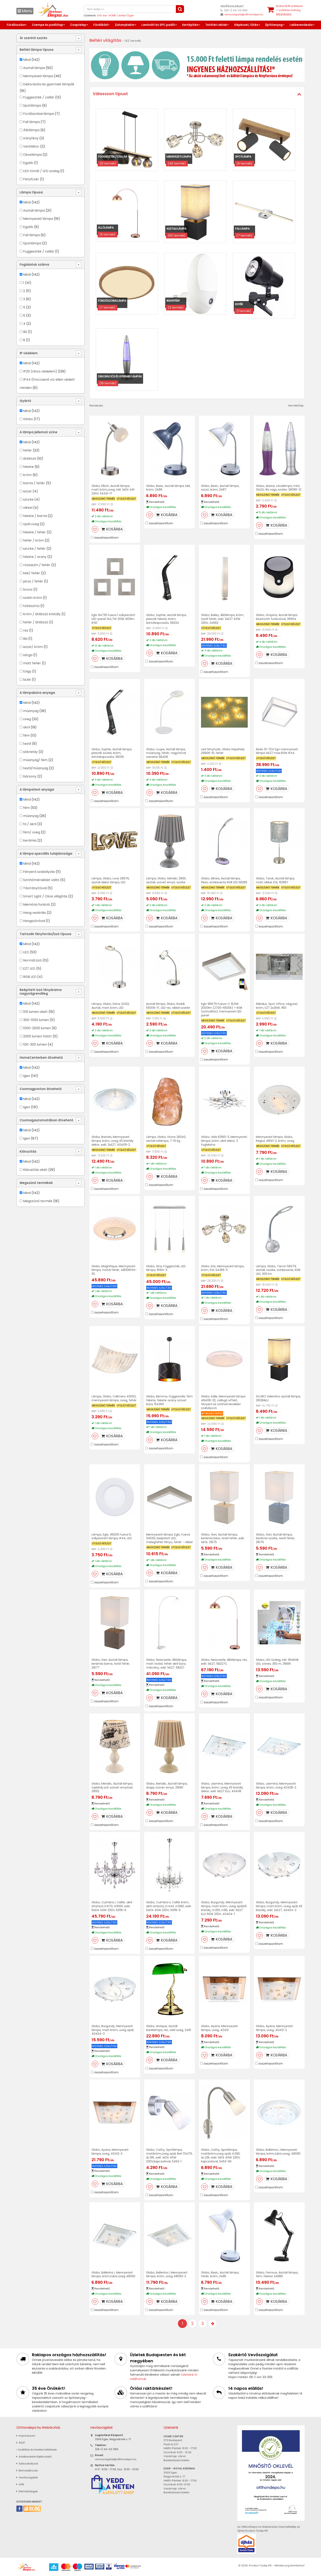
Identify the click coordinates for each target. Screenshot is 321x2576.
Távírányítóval (35, 888)
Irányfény (30, 138)
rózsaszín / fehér (36, 565)
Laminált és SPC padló (158, 25)
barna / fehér (34, 483)
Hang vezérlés (34, 912)
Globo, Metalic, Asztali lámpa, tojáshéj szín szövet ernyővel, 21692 (112, 1787)
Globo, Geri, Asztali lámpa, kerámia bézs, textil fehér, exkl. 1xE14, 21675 (222, 1538)
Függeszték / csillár (38, 97)
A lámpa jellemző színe (38, 432)
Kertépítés (190, 25)
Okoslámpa (32, 154)
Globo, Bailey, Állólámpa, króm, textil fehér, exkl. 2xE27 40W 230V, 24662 (222, 619)
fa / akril (29, 824)
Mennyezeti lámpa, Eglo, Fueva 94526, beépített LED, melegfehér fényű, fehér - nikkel (169, 1538)
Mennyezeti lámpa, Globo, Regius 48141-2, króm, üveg (275, 1139)
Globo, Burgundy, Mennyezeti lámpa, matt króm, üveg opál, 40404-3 (113, 2030)
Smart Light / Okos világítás (45, 896)
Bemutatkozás (27, 2470)
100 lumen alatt (35, 1011)
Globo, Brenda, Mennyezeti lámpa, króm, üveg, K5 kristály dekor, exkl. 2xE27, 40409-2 (112, 1141)
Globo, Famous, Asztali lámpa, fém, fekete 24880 (277, 2274)
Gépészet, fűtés (246, 25)
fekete (28, 466)
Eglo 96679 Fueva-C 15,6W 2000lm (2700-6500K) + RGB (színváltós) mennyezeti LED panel (221, 1010)
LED (26, 952)
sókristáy (30, 751)
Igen (26, 1075)
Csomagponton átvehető (41, 1089)
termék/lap (296, 405)
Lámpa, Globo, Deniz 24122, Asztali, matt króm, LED (111, 1006)
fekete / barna (35, 515)
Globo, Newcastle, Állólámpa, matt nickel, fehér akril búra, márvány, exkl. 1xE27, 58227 (166, 1664)
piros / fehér (33, 581)
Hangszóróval (34, 920)
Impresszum (25, 2436)
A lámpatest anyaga (37, 789)
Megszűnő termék (37, 1201)
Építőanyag (274, 25)
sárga (27, 655)
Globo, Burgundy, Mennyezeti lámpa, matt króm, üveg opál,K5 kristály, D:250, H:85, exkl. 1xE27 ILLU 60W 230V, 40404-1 (224, 1908)
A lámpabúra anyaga (37, 693)
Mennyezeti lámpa (38, 76)
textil (27, 743)
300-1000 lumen (36, 1020)
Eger (131, 15)
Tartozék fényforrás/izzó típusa (45, 934)
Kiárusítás (28, 1151)
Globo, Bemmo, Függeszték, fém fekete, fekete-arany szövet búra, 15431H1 (169, 1400)
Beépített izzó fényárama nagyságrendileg (41, 992)
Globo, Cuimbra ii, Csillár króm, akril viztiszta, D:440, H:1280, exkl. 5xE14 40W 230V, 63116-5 (168, 1906)
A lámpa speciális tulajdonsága (46, 853)
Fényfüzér (31, 179)
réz (25, 630)
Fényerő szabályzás (39, 871)
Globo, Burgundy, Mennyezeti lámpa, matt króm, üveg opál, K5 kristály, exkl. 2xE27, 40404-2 (279, 1906)
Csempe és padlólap (47, 25)
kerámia (29, 840)
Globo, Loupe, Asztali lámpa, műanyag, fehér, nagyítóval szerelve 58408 (166, 753)
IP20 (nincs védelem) (40, 371)
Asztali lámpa (34, 67)
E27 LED (29, 968)
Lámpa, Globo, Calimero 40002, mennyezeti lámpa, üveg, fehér (114, 1398)
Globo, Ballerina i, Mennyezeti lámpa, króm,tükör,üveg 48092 (113, 2274)
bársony (29, 776)
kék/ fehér (31, 573)
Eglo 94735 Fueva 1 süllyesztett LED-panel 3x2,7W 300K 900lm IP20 (113, 619)
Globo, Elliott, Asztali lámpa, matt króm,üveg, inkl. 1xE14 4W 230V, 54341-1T (113, 490)
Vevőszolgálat (27, 2477)
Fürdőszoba (16, 25)
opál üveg (31, 524)
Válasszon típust (110, 94)
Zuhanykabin (124, 25)
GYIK (20, 2484)
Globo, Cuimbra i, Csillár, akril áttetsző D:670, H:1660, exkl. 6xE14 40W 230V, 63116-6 (112, 1906)
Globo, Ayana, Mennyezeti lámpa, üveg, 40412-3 (110, 2152)
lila (25, 638)
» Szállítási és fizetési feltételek (36, 2450)
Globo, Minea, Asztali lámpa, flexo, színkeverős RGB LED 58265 (224, 880)
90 (25, 331)
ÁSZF (20, 2443)
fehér (27, 450)
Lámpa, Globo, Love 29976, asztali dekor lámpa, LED (111, 880)
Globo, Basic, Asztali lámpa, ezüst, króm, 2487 (220, 488)
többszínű (31, 606)
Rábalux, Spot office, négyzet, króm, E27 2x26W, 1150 (277, 1006)
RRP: (94, 504)
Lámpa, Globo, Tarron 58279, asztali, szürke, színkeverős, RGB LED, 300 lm (278, 1270)
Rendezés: (96, 405)
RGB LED (29, 976)
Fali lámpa (31, 122)
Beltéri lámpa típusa (36, 49)
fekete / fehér (34, 532)
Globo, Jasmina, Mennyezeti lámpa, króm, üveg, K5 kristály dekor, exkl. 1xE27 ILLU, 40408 (222, 1787)
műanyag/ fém (35, 760)
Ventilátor (31, 146)
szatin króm (32, 597)
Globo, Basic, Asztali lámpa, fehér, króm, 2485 (220, 2274)
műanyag (30, 711)
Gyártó (25, 401)
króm (27, 475)
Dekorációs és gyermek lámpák (48, 84)
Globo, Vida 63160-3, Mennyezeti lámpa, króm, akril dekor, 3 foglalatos (224, 1141)
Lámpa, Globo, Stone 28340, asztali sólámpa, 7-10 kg (166, 1139)
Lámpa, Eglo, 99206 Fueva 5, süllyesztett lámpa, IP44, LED (112, 1536)
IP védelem (29, 353)
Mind (27, 59)
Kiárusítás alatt (35, 1169)
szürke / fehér (34, 548)
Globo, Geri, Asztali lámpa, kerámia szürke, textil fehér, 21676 (275, 1538)
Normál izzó (32, 960)
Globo (28, 419)
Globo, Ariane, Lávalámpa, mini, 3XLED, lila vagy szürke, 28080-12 (278, 488)
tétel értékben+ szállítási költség (289, 10)
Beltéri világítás (105, 40)
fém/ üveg (31, 832)
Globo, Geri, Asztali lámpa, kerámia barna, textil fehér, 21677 (111, 1664)
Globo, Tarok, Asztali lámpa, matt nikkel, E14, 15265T (275, 880)
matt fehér (32, 663)
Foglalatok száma (34, 264)
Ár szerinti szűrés (33, 38)
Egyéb (28, 162)
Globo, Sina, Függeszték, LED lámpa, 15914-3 (166, 1268)
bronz (28, 589)
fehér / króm (33, 540)
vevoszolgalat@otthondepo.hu (243, 14)
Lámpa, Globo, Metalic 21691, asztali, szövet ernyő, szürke (166, 880)
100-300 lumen (35, 1044)
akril (26, 727)
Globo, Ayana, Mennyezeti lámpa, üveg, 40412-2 (274, 2028)
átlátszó (29, 458)
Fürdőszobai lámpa (38, 113)
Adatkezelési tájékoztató (34, 2457)
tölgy (27, 671)
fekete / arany (34, 556)
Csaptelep (78, 25)
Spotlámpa (32, 105)
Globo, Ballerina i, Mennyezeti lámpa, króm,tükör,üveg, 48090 (278, 2152)
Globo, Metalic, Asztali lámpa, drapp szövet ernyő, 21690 (167, 1786)
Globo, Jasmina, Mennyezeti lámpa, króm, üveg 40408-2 (276, 1786)
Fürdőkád (100, 25)
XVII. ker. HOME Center (111, 15)
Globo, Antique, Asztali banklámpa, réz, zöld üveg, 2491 (168, 2028)
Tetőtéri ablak (216, 25)
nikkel (27, 507)
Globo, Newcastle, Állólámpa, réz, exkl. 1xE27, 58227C (224, 1662)
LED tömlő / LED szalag (41, 171)
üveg (27, 719)
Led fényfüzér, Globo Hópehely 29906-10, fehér (223, 751)
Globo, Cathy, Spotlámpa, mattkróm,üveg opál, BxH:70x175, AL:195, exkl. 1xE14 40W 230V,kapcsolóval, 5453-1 (169, 2155)
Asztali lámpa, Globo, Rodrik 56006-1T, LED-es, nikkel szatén (168, 1006)
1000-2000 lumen (37, 1028)
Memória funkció (36, 904)
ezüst (27, 491)
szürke (28, 499)
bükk (27, 679)
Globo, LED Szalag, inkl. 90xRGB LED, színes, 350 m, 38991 (277, 1662)
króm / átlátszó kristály (42, 614)
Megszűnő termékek (36, 1183)
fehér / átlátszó (35, 622)
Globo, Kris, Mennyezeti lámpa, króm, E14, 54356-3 (222, 1268)
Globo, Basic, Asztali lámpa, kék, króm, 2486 (168, 488)
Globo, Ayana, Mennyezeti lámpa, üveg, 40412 (219, 2028)
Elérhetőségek (27, 2491)
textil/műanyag (35, 768)
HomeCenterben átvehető (41, 1057)
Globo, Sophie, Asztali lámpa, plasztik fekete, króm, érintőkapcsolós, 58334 (166, 619)
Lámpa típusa (31, 192)
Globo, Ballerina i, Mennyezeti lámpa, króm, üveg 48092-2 (166, 2274)
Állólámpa (31, 130)
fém (26, 735)
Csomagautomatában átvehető (46, 1120)
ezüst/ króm (33, 646)
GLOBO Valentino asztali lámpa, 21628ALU (278, 1398)
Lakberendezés (301, 25)
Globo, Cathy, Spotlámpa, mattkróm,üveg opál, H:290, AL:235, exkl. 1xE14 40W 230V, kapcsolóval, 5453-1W (220, 2155)
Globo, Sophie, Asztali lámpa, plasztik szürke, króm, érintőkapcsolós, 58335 (112, 753)
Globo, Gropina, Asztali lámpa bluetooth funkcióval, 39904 (276, 617)
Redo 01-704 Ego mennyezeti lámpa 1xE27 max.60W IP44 (277, 751)
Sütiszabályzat (27, 2463)
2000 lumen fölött (37, 1036)
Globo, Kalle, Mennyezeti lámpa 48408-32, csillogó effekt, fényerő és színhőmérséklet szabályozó (223, 1402)
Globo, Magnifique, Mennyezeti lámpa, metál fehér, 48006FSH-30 (114, 1270)
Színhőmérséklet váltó (41, 880)
